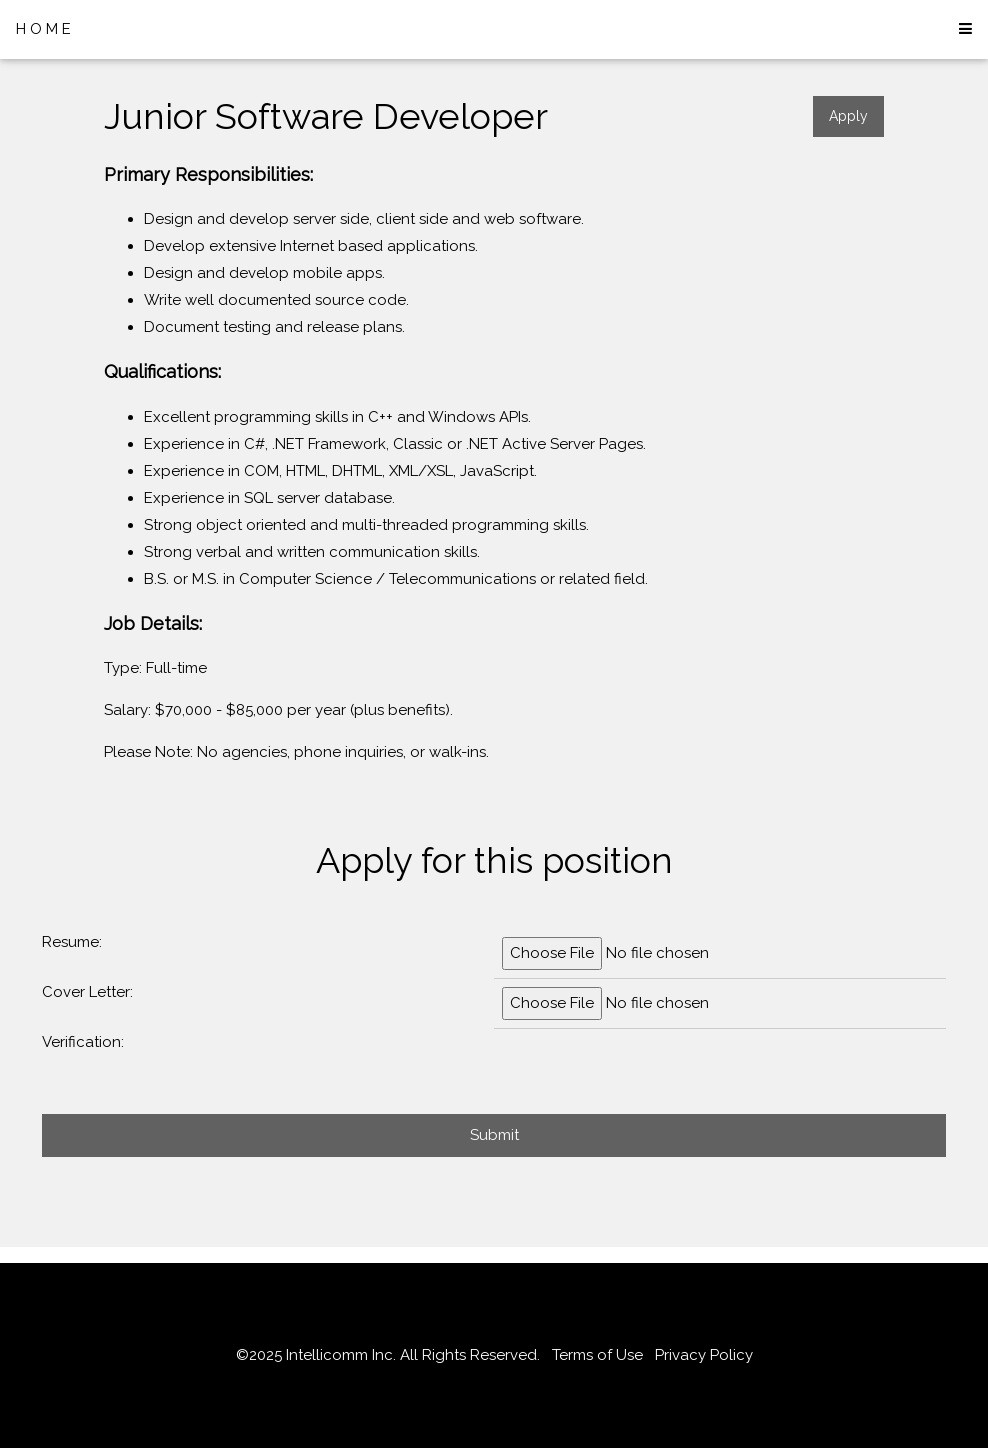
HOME (45, 29)
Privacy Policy (704, 1355)
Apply (848, 116)
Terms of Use (597, 1355)
